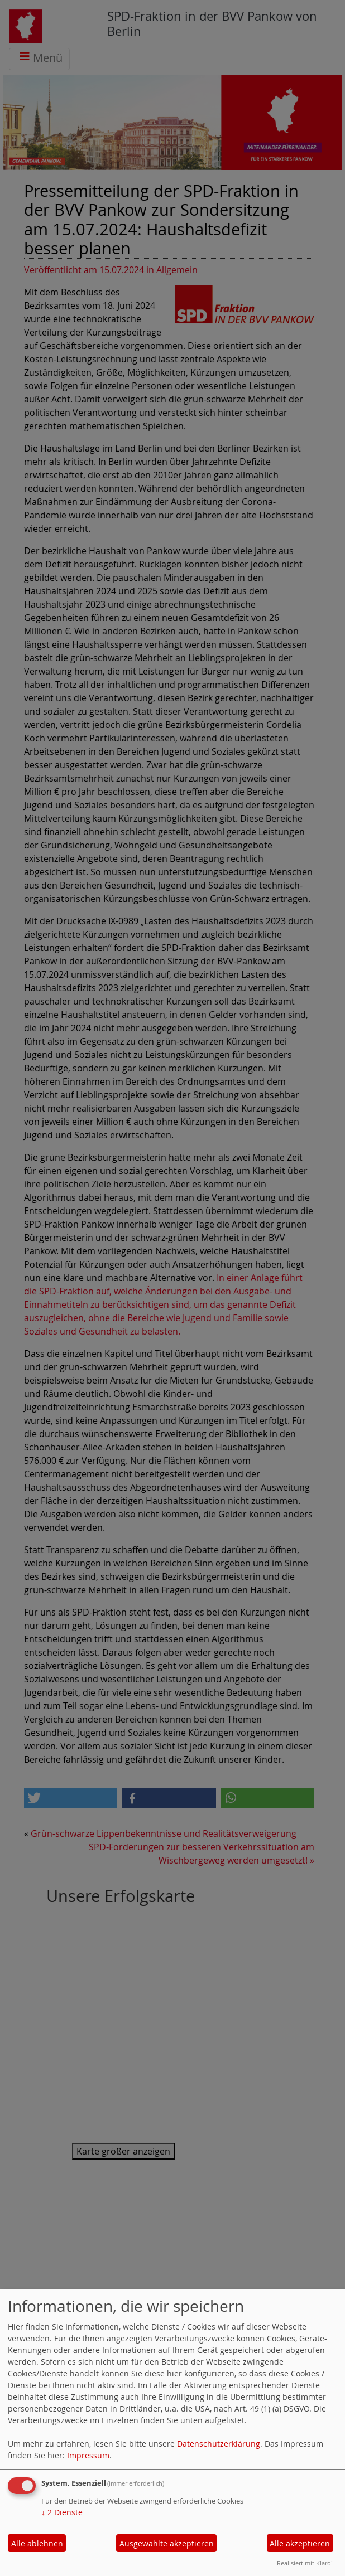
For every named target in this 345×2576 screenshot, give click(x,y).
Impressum (88, 2455)
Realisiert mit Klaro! (305, 2563)
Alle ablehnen (37, 2543)
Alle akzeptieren (300, 2543)
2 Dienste (62, 2512)
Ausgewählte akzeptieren (166, 2543)
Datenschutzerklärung (218, 2443)
